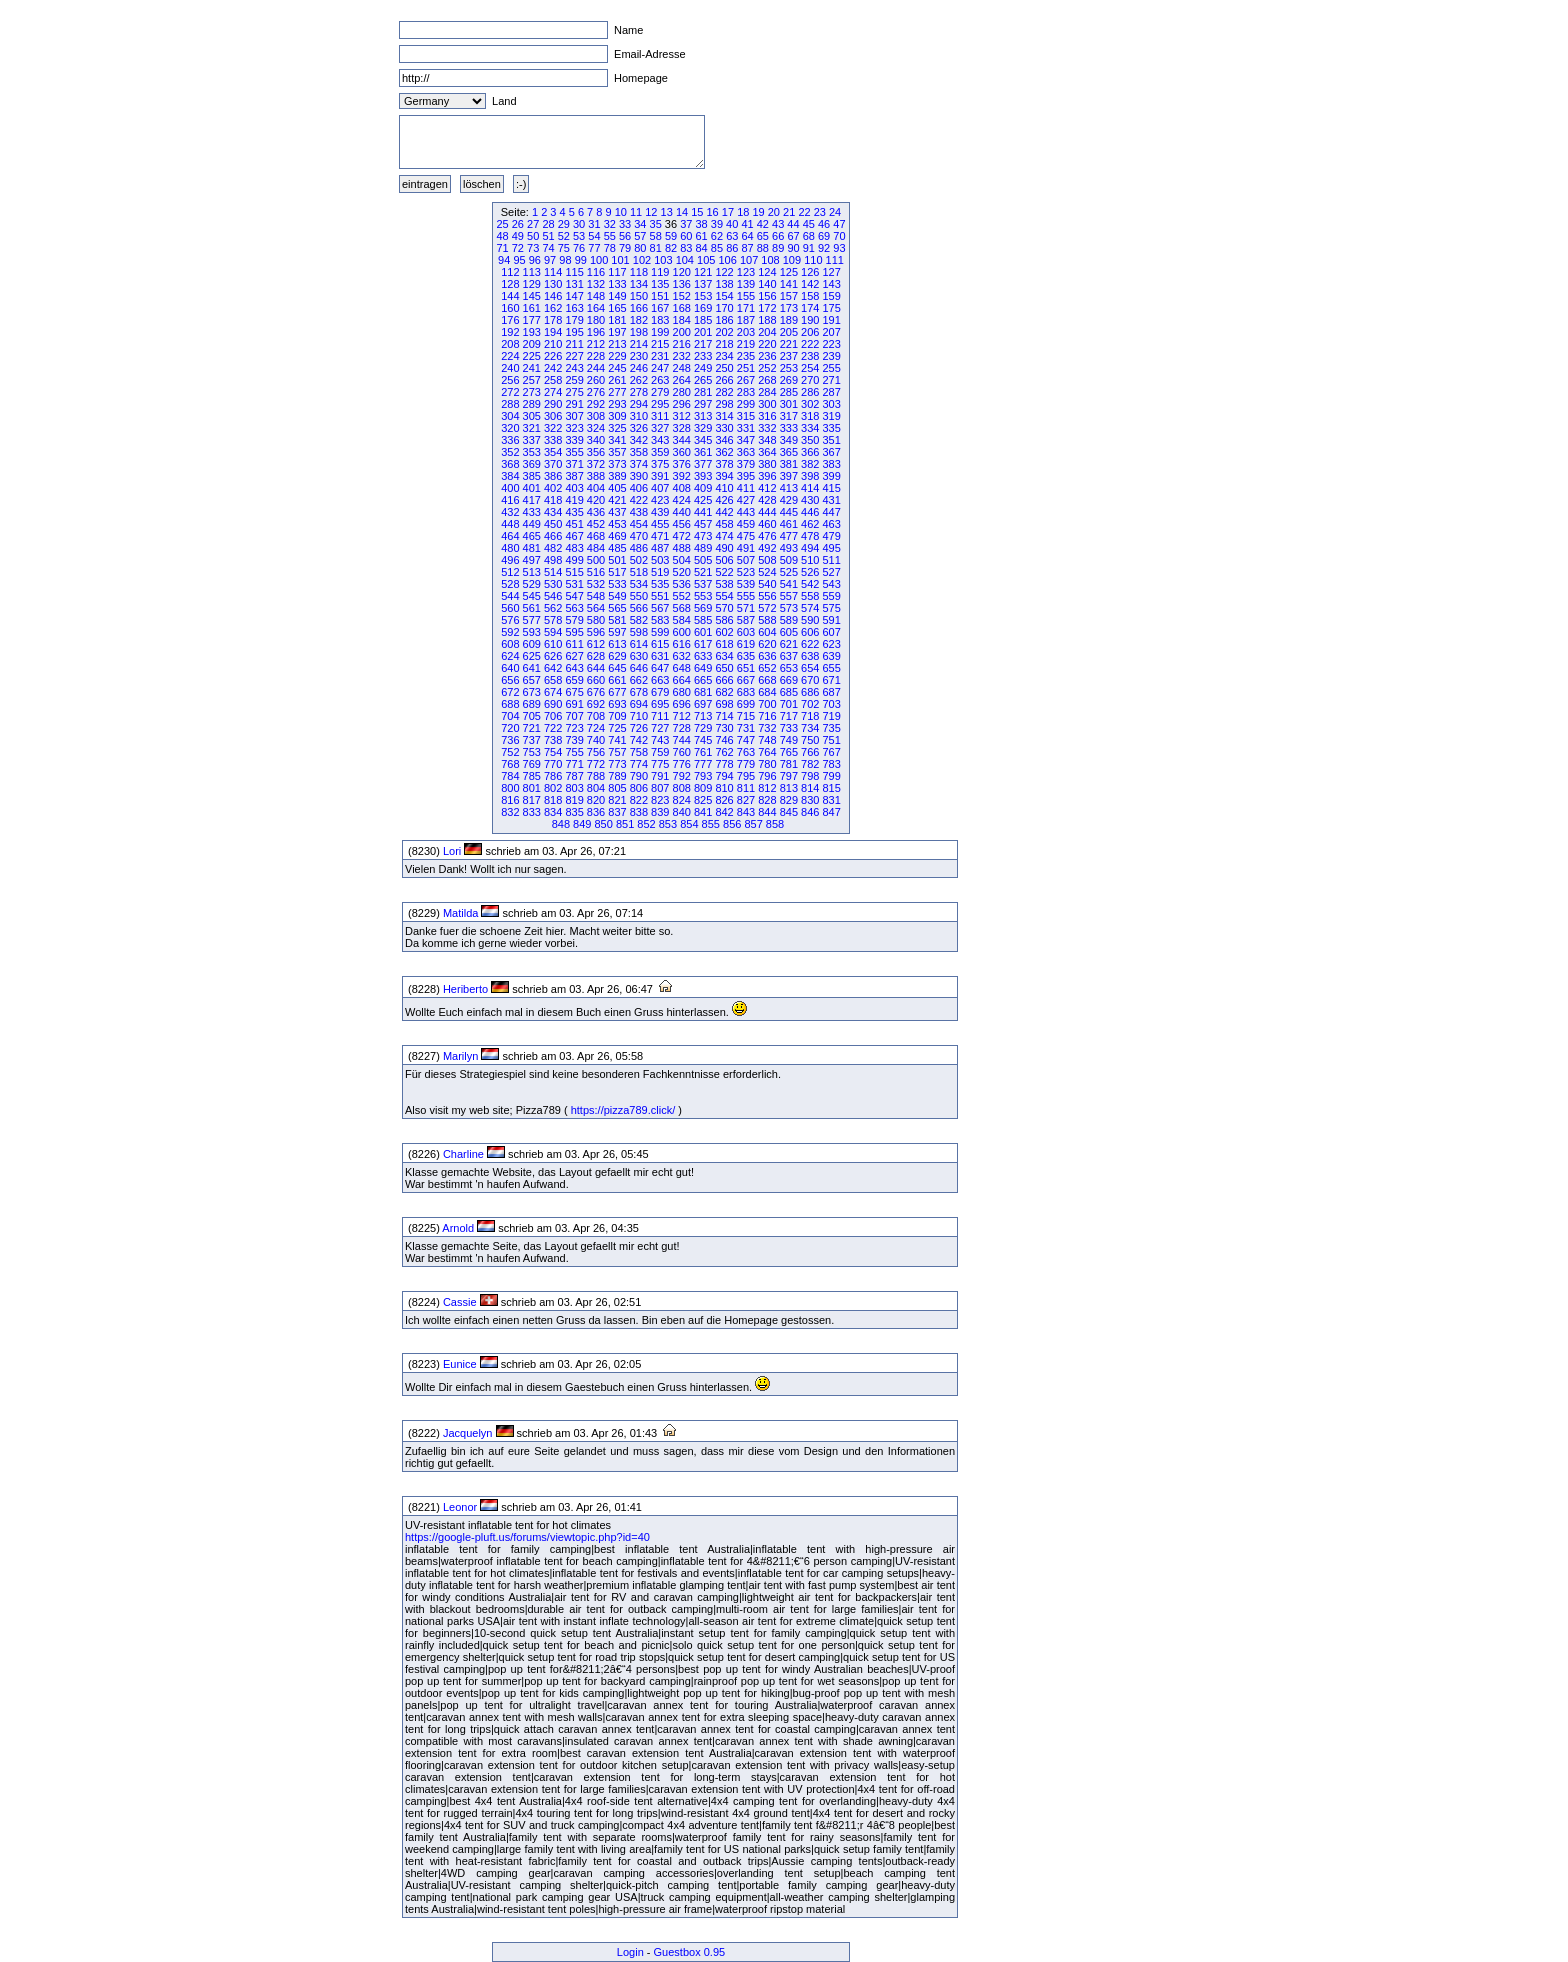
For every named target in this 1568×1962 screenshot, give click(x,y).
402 (553, 488)
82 (671, 248)
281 (703, 392)
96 (535, 260)
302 (810, 404)
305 (532, 416)
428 (767, 500)
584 (682, 620)
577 (532, 620)
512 (510, 572)
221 (789, 344)
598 (639, 632)
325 (617, 428)
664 (682, 680)
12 (651, 212)
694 (639, 704)
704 (510, 716)
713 (703, 716)
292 (596, 404)
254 (810, 368)
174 (810, 308)
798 (810, 776)
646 (639, 668)
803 (574, 788)
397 (789, 476)
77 (594, 248)
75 (564, 248)
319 (831, 416)
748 (767, 740)
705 (532, 716)
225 (532, 356)
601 (703, 632)
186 (724, 320)
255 (831, 368)
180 (596, 320)
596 (596, 632)
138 (724, 284)
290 (553, 404)
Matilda (460, 913)
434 (553, 512)
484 (596, 548)
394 (724, 476)
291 (574, 404)
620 (767, 644)
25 (502, 224)
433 (532, 512)
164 (596, 308)
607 (831, 632)
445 (789, 512)
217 (703, 344)
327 (660, 428)
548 (596, 596)
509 (789, 560)
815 (831, 788)
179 (574, 320)
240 (510, 368)
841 (703, 812)
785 (532, 776)
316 (767, 416)
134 (639, 284)
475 (746, 536)
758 (639, 752)
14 (682, 212)
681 (703, 692)
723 (574, 728)
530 (553, 584)
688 (510, 704)
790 (639, 776)
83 (686, 248)
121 (703, 272)
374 (639, 464)
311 (660, 416)
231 (660, 356)
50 (533, 236)
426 (724, 500)
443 (746, 512)
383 (831, 464)
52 (564, 236)
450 (553, 524)
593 (532, 632)
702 (810, 704)
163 (574, 308)
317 (789, 416)
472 (682, 536)
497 (532, 560)
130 (553, 284)
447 (831, 512)
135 (660, 284)
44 (793, 224)
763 (746, 752)
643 (574, 668)
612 (596, 644)
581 (617, 620)
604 (767, 632)
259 (574, 380)
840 (682, 812)
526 (810, 572)
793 (703, 776)
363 (746, 452)
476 (767, 536)
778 (724, 764)
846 (810, 812)
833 (532, 812)
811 (746, 788)
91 (809, 248)
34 (640, 224)
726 (639, 728)
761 (703, 752)
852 (646, 824)
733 (789, 728)
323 (574, 428)
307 (574, 416)
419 (574, 500)
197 (617, 332)
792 (682, 776)
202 (724, 332)
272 (510, 392)
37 (686, 224)
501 (617, 560)
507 (746, 560)
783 (831, 764)
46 (824, 224)
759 (660, 752)
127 (831, 272)
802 (553, 788)
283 (746, 392)
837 (617, 812)
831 (831, 800)
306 (553, 416)
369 (532, 464)
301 (789, 404)
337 (532, 440)
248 (682, 368)
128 (510, 284)
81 (656, 248)
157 (789, 296)
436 (596, 512)
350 (810, 440)
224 (510, 356)
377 (703, 464)
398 (810, 476)
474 (724, 536)
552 (682, 596)
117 (617, 272)
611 (574, 644)
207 (831, 332)
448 (510, 524)
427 (746, 500)
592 (510, 632)
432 (510, 512)
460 (767, 524)
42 (763, 224)
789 (617, 776)
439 (660, 512)
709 (617, 716)
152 (682, 296)
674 (553, 692)
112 (510, 272)
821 (617, 800)
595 (574, 632)
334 (810, 428)
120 (682, 272)
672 (510, 692)
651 (746, 668)
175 (831, 308)
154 (724, 296)
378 (724, 464)
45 (809, 224)
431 (831, 500)
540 (767, 584)
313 (703, 416)
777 (703, 764)
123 (746, 272)
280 (682, 392)
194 (553, 332)
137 (703, 284)
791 (660, 776)
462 (810, 524)
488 (682, 548)
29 (564, 224)
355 (574, 452)
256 (510, 380)
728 (682, 728)
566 (639, 608)
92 (824, 248)
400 (510, 488)
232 (682, 356)
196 (596, 332)
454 (639, 524)
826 (724, 800)
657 (532, 680)
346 (724, 440)
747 (746, 740)
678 (639, 692)
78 (610, 248)
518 (639, 572)
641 (532, 668)
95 (519, 260)
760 (682, 752)
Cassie (460, 1302)
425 (703, 500)
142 (810, 284)
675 (574, 692)
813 (789, 788)
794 (724, 776)
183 (660, 320)
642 (553, 668)
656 (510, 680)
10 (621, 212)
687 (831, 692)
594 (553, 632)
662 (639, 680)
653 (789, 668)
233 (703, 356)
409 (703, 488)
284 (767, 392)
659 (574, 680)
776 (682, 764)
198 (639, 332)
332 (767, 428)
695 (660, 704)
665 (703, 680)
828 (767, 800)
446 (810, 512)
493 (789, 548)
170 (724, 308)
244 (596, 368)
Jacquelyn (468, 1433)
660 (596, 680)
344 (682, 440)
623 (831, 644)
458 (724, 524)
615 (660, 644)
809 (703, 788)
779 (746, 764)
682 (724, 692)
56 (625, 236)
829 (789, 800)
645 (617, 668)
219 (746, 344)
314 (724, 416)
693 (617, 704)
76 (579, 248)
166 (639, 308)
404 (596, 488)
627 (574, 656)
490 (724, 548)
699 (746, 704)
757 (617, 752)
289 (532, 404)
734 (810, 728)
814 (810, 788)
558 (810, 596)
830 (810, 800)
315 (746, 416)
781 (789, 764)
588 (767, 620)
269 (789, 380)
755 (574, 752)
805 (617, 788)
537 (703, 584)
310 (639, 416)
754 (553, 752)
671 (831, 680)
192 (510, 332)
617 (703, 644)
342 (639, 440)
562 (553, 608)
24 (835, 212)
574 (810, 608)
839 (660, 812)
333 (789, 428)
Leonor (460, 1507)
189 (789, 320)
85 (717, 248)
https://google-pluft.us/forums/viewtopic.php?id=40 (527, 1537)
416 (510, 500)
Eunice (460, 1364)
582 (639, 620)
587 (746, 620)
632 (682, 656)
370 (553, 464)
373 (617, 464)
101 (620, 260)
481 (532, 548)
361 (703, 452)
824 (682, 800)
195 (574, 332)
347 (746, 440)
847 (831, 812)
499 (574, 560)
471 (660, 536)
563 (574, 608)
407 (660, 488)
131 (574, 284)
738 (553, 740)
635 (746, 656)
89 (778, 248)
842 (724, 812)
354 (553, 452)
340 (596, 440)
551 (660, 596)
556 (767, 596)
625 (532, 656)
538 (724, 584)
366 (810, 452)
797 (789, 776)
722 (553, 728)
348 (767, 440)
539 (746, 584)
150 (639, 296)
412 (767, 488)
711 (660, 716)
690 (553, 704)
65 (763, 236)
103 (663, 260)
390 (639, 476)
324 (596, 428)
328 (682, 428)
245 (617, 368)
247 (660, 368)
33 (625, 224)
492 (767, 548)
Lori (452, 851)
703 (831, 704)
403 (574, 488)
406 (639, 488)
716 (767, 716)
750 (810, 740)
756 (596, 752)
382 (810, 464)
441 (703, 512)
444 (767, 512)
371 (574, 464)
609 (532, 644)
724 (596, 728)
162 (553, 308)
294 (639, 404)
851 (625, 824)
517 (617, 572)
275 (574, 392)
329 (703, 428)
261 (617, 380)
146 (553, 296)
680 (682, 692)
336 (510, 440)
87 (747, 248)
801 (532, 788)
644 (596, 668)
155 (746, 296)
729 (703, 728)
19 (758, 212)
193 (532, 332)
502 (639, 560)
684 (767, 692)
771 (574, 764)
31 (594, 224)
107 (749, 260)
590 (810, 620)
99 (581, 260)
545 (532, 596)
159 (831, 296)
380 (767, 464)
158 (810, 296)
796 (767, 776)
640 (510, 668)
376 (682, 464)
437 (617, 512)
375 (660, 464)
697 (703, 704)
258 (553, 380)
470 (639, 536)
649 (703, 668)
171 (746, 308)
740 (596, 740)
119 (660, 272)
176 (510, 320)
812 (767, 788)
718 (810, 716)
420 (596, 500)
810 (724, 788)
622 (810, 644)
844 (767, 812)
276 (596, 392)
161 (532, 308)
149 (617, 296)
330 (724, 428)
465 (532, 536)
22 (804, 212)
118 (639, 272)
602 (724, 632)
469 (617, 536)
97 (550, 260)
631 (660, 656)
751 (831, 740)
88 (763, 248)
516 (596, 572)
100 (599, 260)
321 (532, 428)
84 (702, 248)
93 (839, 248)
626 (553, 656)
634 (724, 656)
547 (574, 596)
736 (510, 740)
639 (831, 656)
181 (617, 320)
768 (510, 764)
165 (617, 308)
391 (660, 476)
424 (682, 500)
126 (810, 272)
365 (789, 452)
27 (533, 224)
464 (510, 536)
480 (510, 548)
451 (574, 524)
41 (747, 224)
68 (809, 236)
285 (789, 392)
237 (789, 356)
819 (574, 800)
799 (831, 776)
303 (831, 404)
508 (767, 560)
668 (767, 680)
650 (724, 668)
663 (660, 680)
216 (682, 344)
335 (831, 428)
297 (703, 404)
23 (820, 212)
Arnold (458, 1228)
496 (510, 560)
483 (574, 548)
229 (617, 356)
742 (639, 740)
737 (532, 740)
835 (574, 812)
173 (789, 308)
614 (639, 644)
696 (682, 704)
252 (767, 368)
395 (746, 476)
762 (724, 752)
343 (660, 440)
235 (746, 356)
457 (703, 524)
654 (810, 668)
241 (532, 368)
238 (810, 356)
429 (789, 500)
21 (789, 212)
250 (724, 368)
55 (610, 236)
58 (656, 236)
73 (533, 248)
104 (685, 260)
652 (767, 668)
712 (682, 716)
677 (617, 692)
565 (617, 608)
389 (617, 476)
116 (596, 272)
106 (727, 260)
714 (724, 716)
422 (639, 500)
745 (703, 740)
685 (789, 692)
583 (660, 620)
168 (682, 308)
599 (660, 632)
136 (682, 284)
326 (639, 428)
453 (617, 524)
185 (703, 320)
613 (617, 644)
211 (574, 344)
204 (767, 332)
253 (789, 368)
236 (767, 356)
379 (746, 464)
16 (713, 212)
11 (636, 212)
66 (778, 236)
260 (596, 380)
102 (642, 260)
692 (596, 704)
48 (502, 236)
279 (660, 392)
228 (596, 356)
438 (639, 512)
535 (660, 584)
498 (553, 560)
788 (596, 776)
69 (824, 236)
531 (574, 584)
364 (767, 452)
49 (518, 236)
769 (532, 764)
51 (548, 236)
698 (724, 704)
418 (553, 500)
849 (582, 824)
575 (831, 608)
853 (668, 824)
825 (703, 800)
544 (510, 596)
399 (831, 476)
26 (518, 224)
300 (767, 404)
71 (502, 248)
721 (532, 728)
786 (553, 776)
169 (703, 308)
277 (617, 392)
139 (746, 284)
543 (831, 584)
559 (831, 596)
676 (596, 692)
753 (532, 752)
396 (767, 476)
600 (682, 632)
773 (617, 764)
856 (732, 824)
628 (596, 656)
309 (617, 416)
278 (639, 392)
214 (639, 344)
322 (553, 428)
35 (656, 224)
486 (639, 548)
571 (746, 608)
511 (831, 560)
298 (724, 404)
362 (724, 452)
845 (789, 812)
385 (532, 476)
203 (746, 332)
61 (702, 236)
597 (617, 632)
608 (510, 644)
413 (789, 488)
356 (596, 452)
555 (746, 596)
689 (532, 704)
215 (660, 344)
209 (532, 344)
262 (639, 380)
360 (682, 452)
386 (553, 476)
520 (682, 572)
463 (831, 524)
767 (831, 752)
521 (703, 572)
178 (553, 320)
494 (810, 548)
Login (630, 1952)
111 (835, 260)
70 (839, 236)
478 (810, 536)
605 (789, 632)
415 (831, 488)
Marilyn (460, 1056)
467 (574, 536)
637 (789, 656)
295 (660, 404)
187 (746, 320)
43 (778, 224)
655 (831, 668)
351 (831, 440)
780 (767, 764)
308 (596, 416)
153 (703, 296)
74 (548, 248)
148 (596, 296)
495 (831, 548)
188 (767, 320)
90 (793, 248)
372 (596, 464)
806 (639, 788)
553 (703, 596)
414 (810, 488)
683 (746, 692)
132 (596, 284)
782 (810, 764)
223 (831, 344)
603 (746, 632)
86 (732, 248)
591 (831, 620)
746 (724, 740)
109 (792, 260)
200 (682, 332)
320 (510, 428)
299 (746, 404)
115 (574, 272)
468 (596, 536)
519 (660, 572)
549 (617, 596)
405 (617, 488)
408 (682, 488)
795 (746, 776)
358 (639, 452)
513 (532, 572)
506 (724, 560)
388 (596, 476)
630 (639, 656)
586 (724, 620)
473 (703, 536)
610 (553, 644)
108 (770, 260)
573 (789, 608)
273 (532, 392)
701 (789, 704)
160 (510, 308)
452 (596, 524)
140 (767, 284)
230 (639, 356)
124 (767, 272)
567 (660, 608)
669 (789, 680)
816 (510, 800)
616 (682, 644)
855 (711, 824)
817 (532, 800)
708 (596, 716)
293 (617, 404)
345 (703, 440)
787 (574, 776)
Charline (463, 1154)
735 (831, 728)
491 (746, 548)
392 (682, 476)
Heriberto (465, 989)
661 (617, 680)
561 (532, 608)
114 (553, 272)
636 (767, 656)
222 (810, 344)
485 (617, 548)
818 (553, 800)
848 (561, 824)
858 (775, 824)
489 (703, 548)
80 (640, 248)
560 (510, 608)
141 (789, 284)
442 (724, 512)
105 (706, 260)
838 (639, 812)
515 (574, 572)
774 (639, 764)
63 (732, 236)
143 (831, 284)
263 (660, 380)
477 (789, 536)
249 (703, 368)
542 (810, 584)
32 (610, 224)
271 (831, 380)
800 (510, 788)
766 (810, 752)
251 (746, 368)
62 (717, 236)
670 (810, 680)
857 (753, 824)
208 (510, 344)
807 (660, 788)
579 (574, 620)
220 (767, 344)
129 (532, 284)
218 (724, 344)
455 (660, 524)
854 (689, 824)
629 (617, 656)
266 (724, 380)
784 (510, 776)
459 (746, 524)
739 (574, 740)
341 (617, 440)
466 (553, 536)
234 (724, 356)
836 (596, 812)
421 (617, 500)
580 (596, 620)
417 (532, 500)
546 (553, 596)
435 (574, 512)
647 (660, 668)
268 (767, 380)
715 (746, 716)
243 (574, 368)
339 (574, 440)
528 (510, 584)
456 (682, 524)
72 (518, 248)
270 (810, 380)
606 (810, 632)
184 (682, 320)
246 (639, 368)
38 (701, 224)
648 (682, 668)
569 (703, 608)
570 (724, 608)
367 (831, 452)
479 (831, 536)
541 (789, 584)
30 (579, 224)
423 (660, 500)
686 (810, 692)
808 (682, 788)
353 (532, 452)
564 (596, 608)
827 (746, 800)
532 (596, 584)
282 (724, 392)
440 (682, 512)
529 (532, 584)
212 (596, 344)
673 (532, 692)
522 (724, 572)
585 (703, 620)
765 (789, 752)
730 (724, 728)
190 (810, 320)
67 (793, 236)
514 (553, 572)
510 (810, 560)
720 (510, 728)
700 (767, 704)
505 (703, 560)
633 (703, 656)
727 (660, 728)
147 (574, 296)
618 (724, 644)
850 (603, 824)
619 (746, 644)
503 (660, 560)
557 (789, 596)
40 (732, 224)
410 (724, 488)
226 (553, 356)
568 (682, 608)
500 (596, 560)
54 (594, 236)
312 (682, 416)
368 (510, 464)
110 (813, 260)
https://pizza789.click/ (623, 1110)
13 (667, 212)
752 (510, 752)
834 (553, 812)
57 (640, 236)
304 (510, 416)
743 (660, 740)
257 (532, 380)
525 (789, 572)
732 (767, 728)
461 (789, 524)
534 (639, 584)
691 (574, 704)
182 (639, 320)
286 (810, 392)
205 (789, 332)
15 (697, 212)
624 (510, 656)
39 (717, 224)
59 (671, 236)
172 (767, 308)
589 (789, 620)
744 (682, 740)
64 (747, 236)
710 (639, 716)
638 (810, 656)
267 (746, 380)
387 (574, 476)
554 (724, 596)
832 (510, 812)
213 (617, 344)
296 (682, 404)
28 (548, 224)
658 (553, 680)
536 (682, 584)
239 (831, 356)
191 (831, 320)
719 (831, 716)
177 (532, 320)
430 (810, 500)
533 (617, 584)
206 (810, 332)
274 (553, 392)
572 (767, 608)
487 (660, 548)
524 (767, 572)
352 (510, 452)
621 (789, 644)
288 (510, 404)
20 (774, 212)
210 (553, 344)
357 (617, 452)
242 (553, 368)
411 (746, 488)
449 (532, 524)
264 (682, 380)
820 (596, 800)
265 (703, 380)
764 (767, 752)
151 (660, 296)
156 (767, 296)
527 (831, 572)
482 (553, 548)
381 (789, 464)
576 (510, 620)
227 (574, 356)
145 (532, 296)
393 (703, 476)
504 (682, 560)
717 (789, 716)
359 (660, 452)
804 (596, 788)
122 (724, 272)
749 (789, 740)
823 (660, 800)
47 (839, 224)
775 (660, 764)
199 (660, 332)
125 (789, 272)
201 (703, 332)
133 (617, 284)
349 (789, 440)
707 (574, 716)
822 (639, 800)
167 (660, 308)
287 (831, 392)
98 (565, 260)
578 (553, 620)
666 (724, 680)
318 (810, 416)
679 (660, 692)
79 (625, 248)
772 (596, 764)
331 (746, 428)
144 (510, 296)
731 (746, 728)
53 (579, 236)
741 (617, 740)
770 (553, 764)
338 (553, 440)
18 (743, 212)
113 (532, 272)
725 (617, 728)
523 (746, 572)
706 (553, 716)
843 (746, 812)
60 (686, 236)
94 (504, 260)
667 (746, 680)
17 (728, 212)
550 (639, 596)
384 (510, 476)
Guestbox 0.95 (690, 1952)
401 (532, 488)
